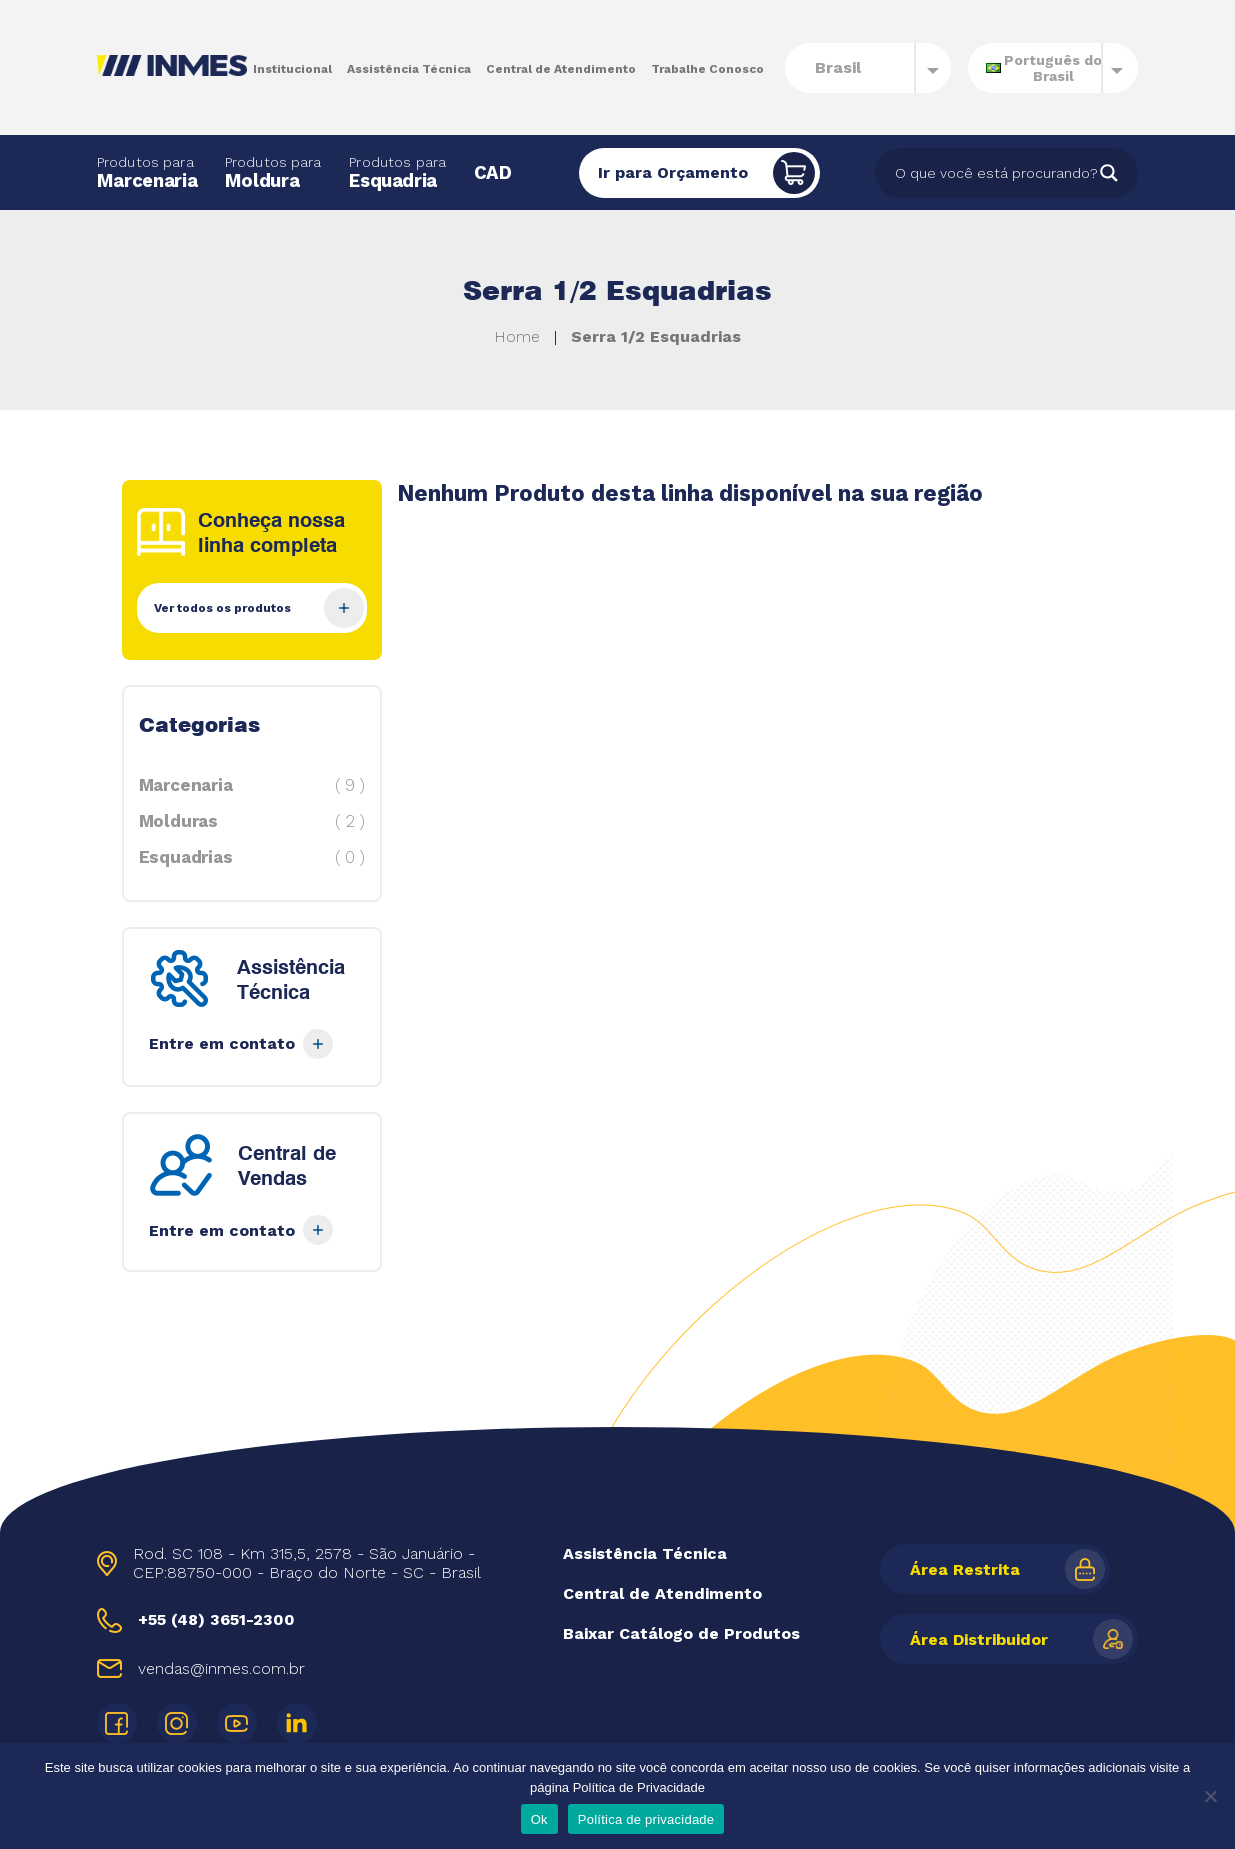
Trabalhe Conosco (707, 69)
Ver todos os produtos (259, 608)
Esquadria (397, 172)
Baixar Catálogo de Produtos (681, 1633)
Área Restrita (965, 1569)
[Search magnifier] (1109, 173)
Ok (539, 1819)
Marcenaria (147, 172)
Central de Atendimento (561, 69)
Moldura (273, 172)
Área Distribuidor (979, 1639)
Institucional (292, 69)
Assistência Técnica (409, 69)
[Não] (1210, 1796)
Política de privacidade (646, 1819)
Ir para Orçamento (673, 172)
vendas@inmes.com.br (221, 1668)
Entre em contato (241, 1044)
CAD (493, 172)
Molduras (252, 821)
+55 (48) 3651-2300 (216, 1619)
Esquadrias (252, 857)
